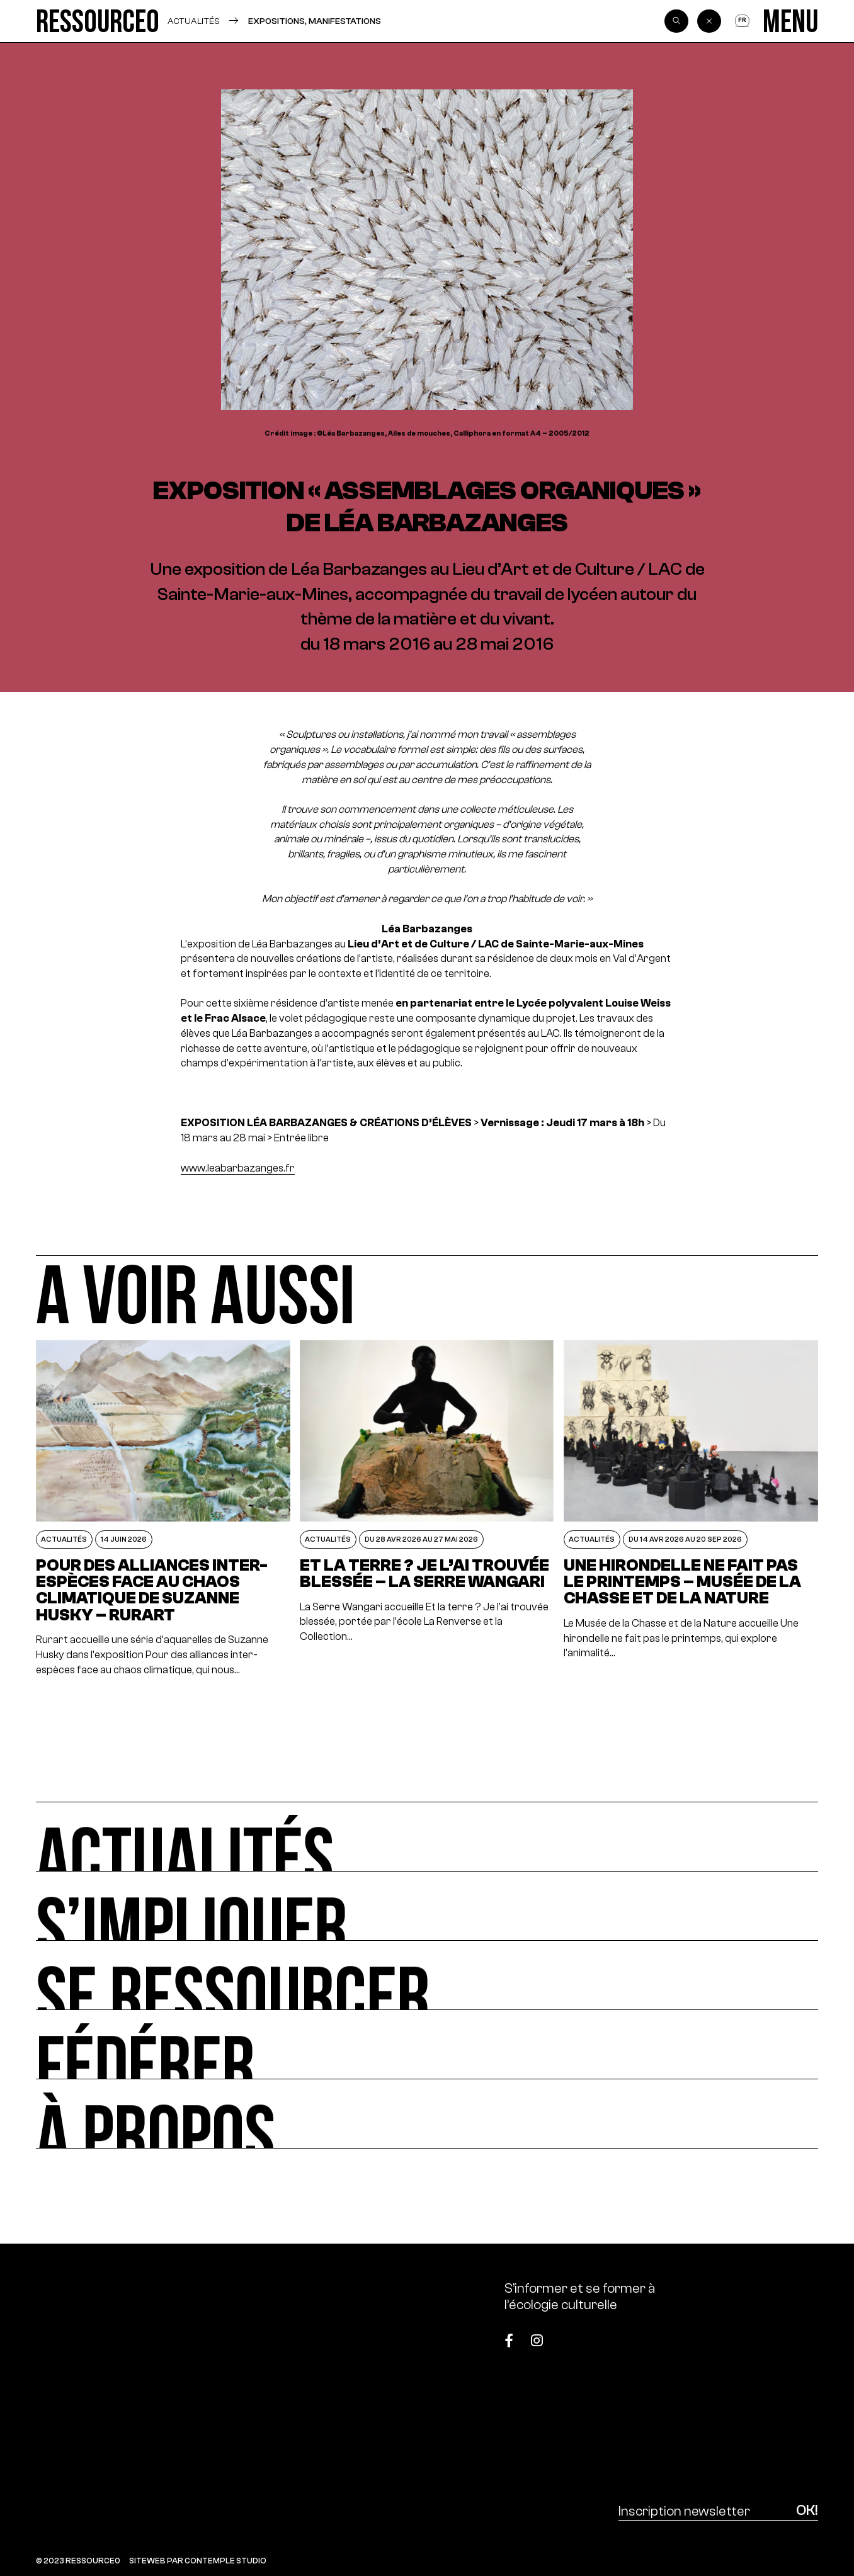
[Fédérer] (426, 2044)
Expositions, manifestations (314, 21)
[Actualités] (426, 1836)
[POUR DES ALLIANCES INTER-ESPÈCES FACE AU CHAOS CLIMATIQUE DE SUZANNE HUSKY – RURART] (163, 1508)
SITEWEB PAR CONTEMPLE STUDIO (197, 2560)
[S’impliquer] (426, 1906)
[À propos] (426, 2114)
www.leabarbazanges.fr (238, 1168)
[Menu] (790, 21)
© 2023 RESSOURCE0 (78, 2560)
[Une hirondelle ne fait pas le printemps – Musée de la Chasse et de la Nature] (691, 1508)
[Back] (709, 21)
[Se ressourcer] (426, 1975)
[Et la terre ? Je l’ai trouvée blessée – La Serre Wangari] (427, 1508)
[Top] (763, 2334)
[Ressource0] (97, 21)
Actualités (194, 21)
